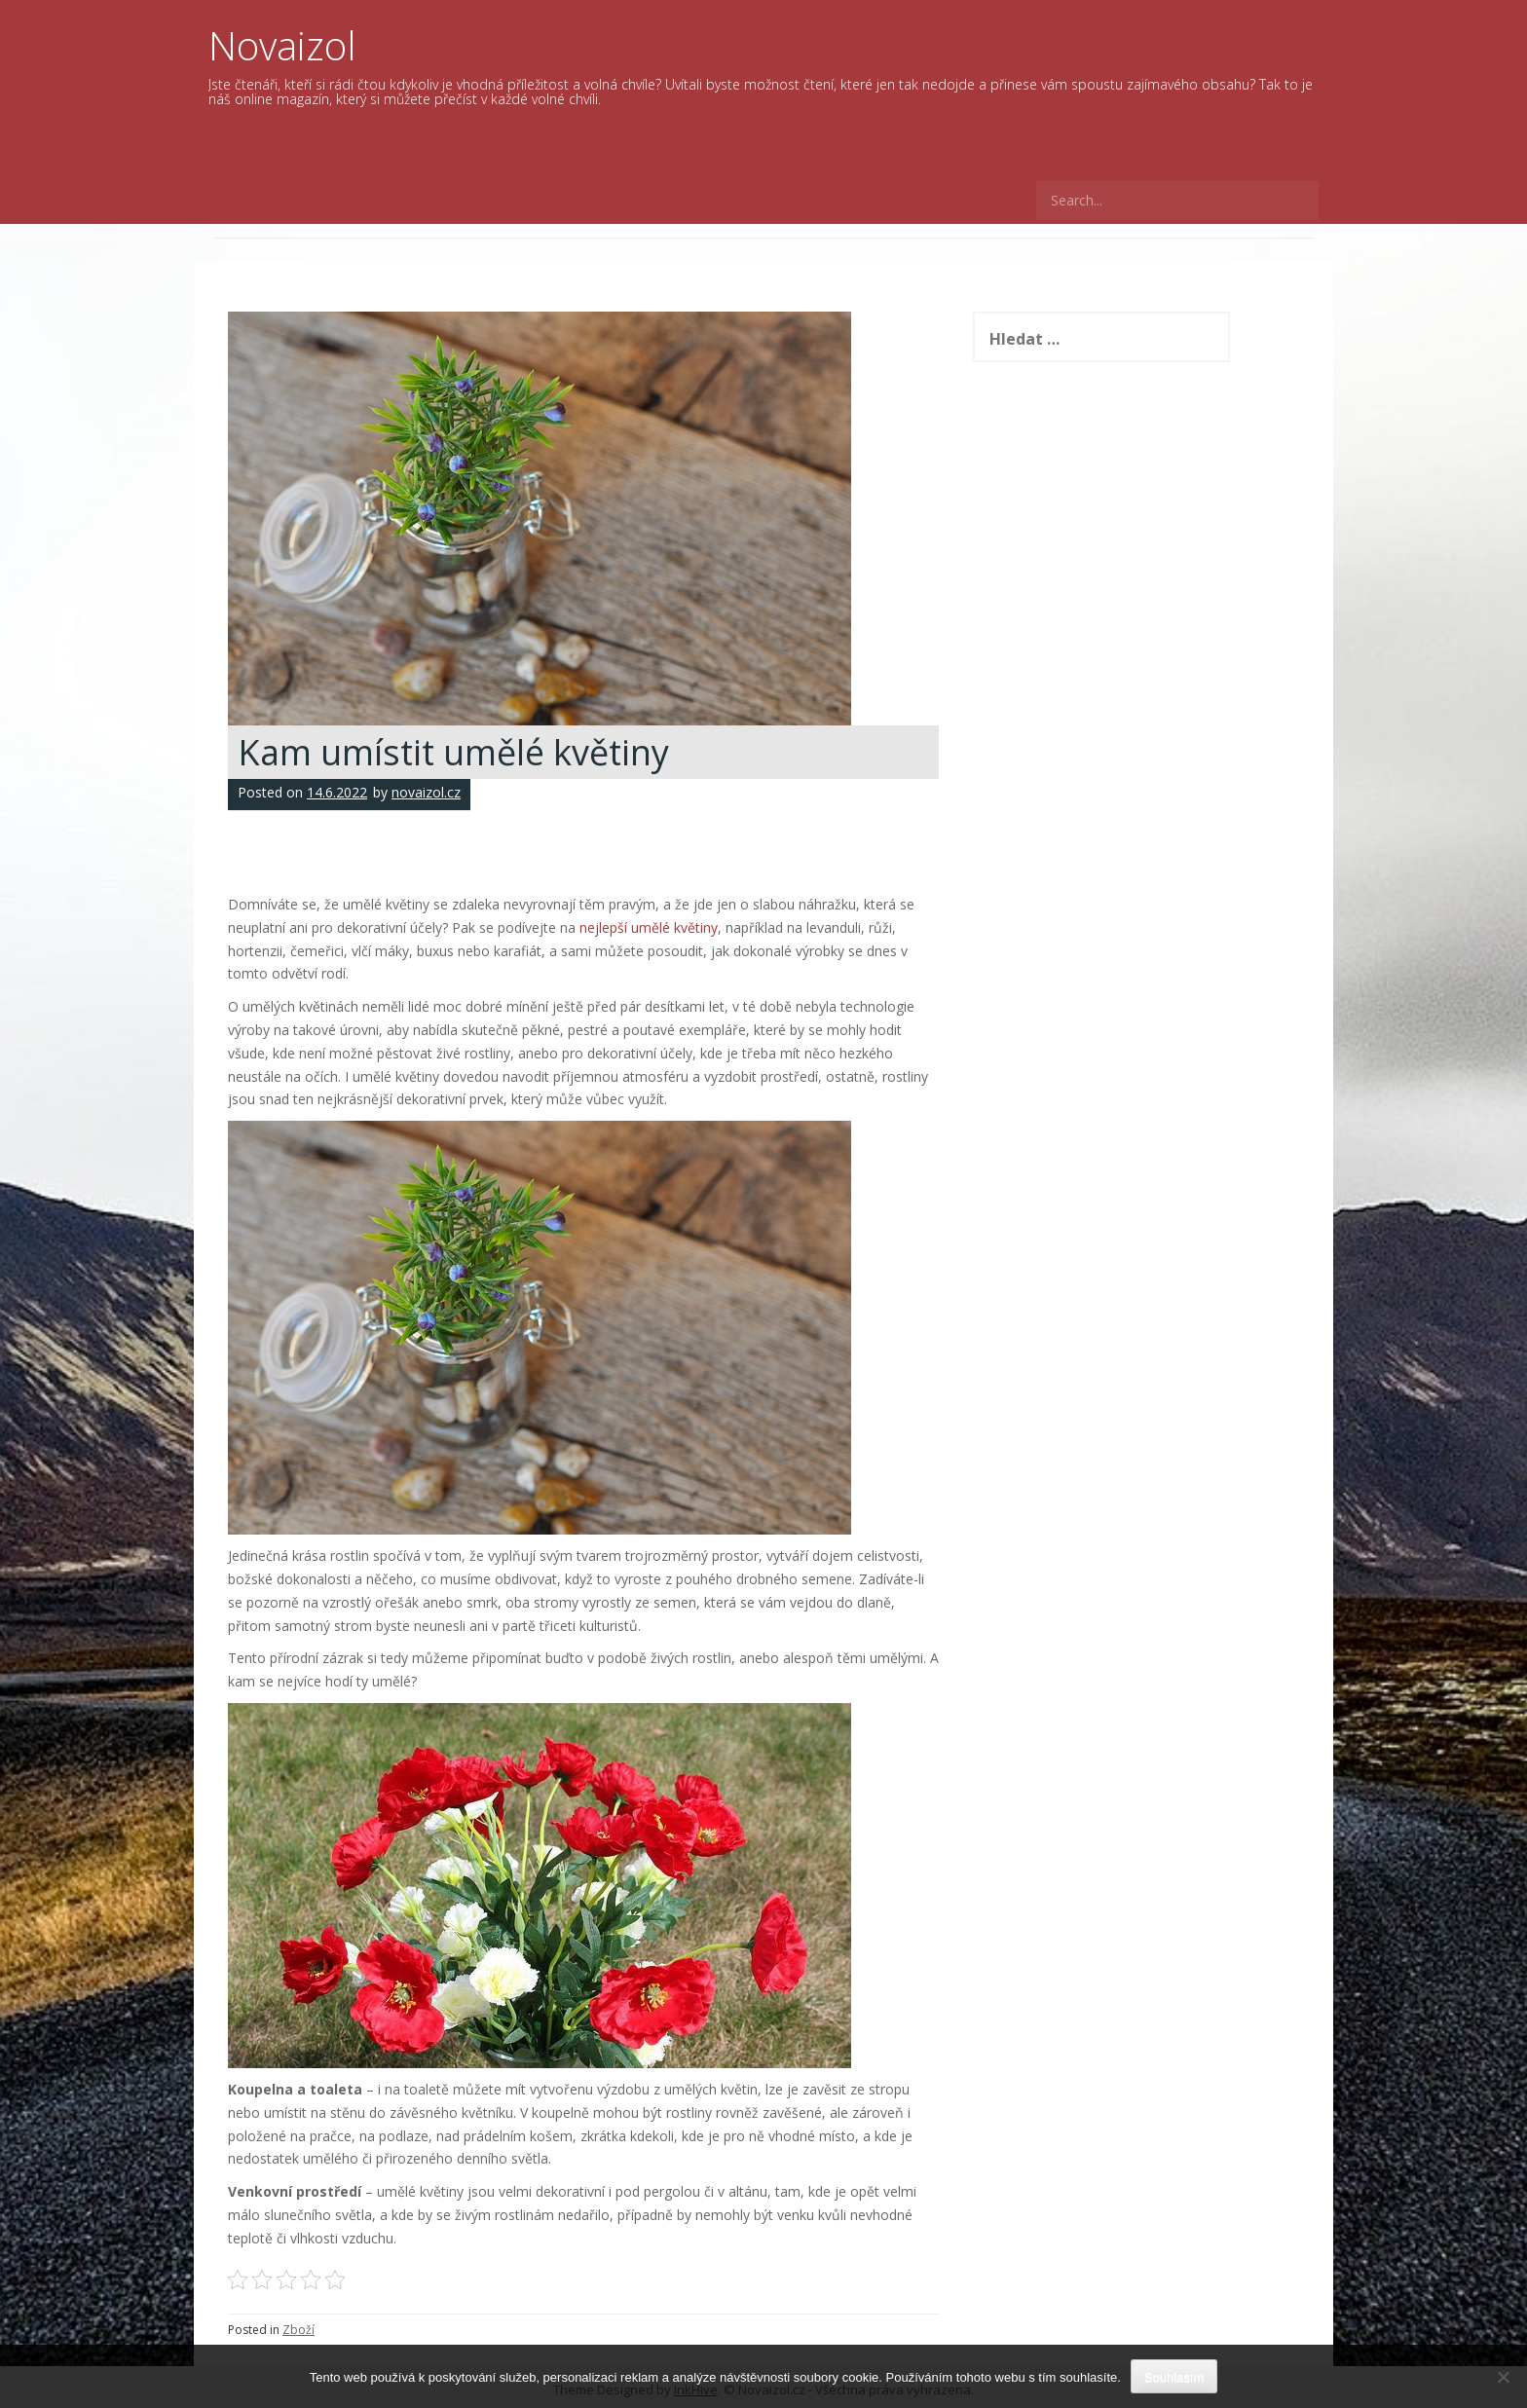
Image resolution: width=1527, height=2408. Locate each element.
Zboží (298, 2329)
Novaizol (282, 45)
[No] (1502, 2377)
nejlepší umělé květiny (648, 927)
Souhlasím (1174, 2377)
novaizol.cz (426, 792)
